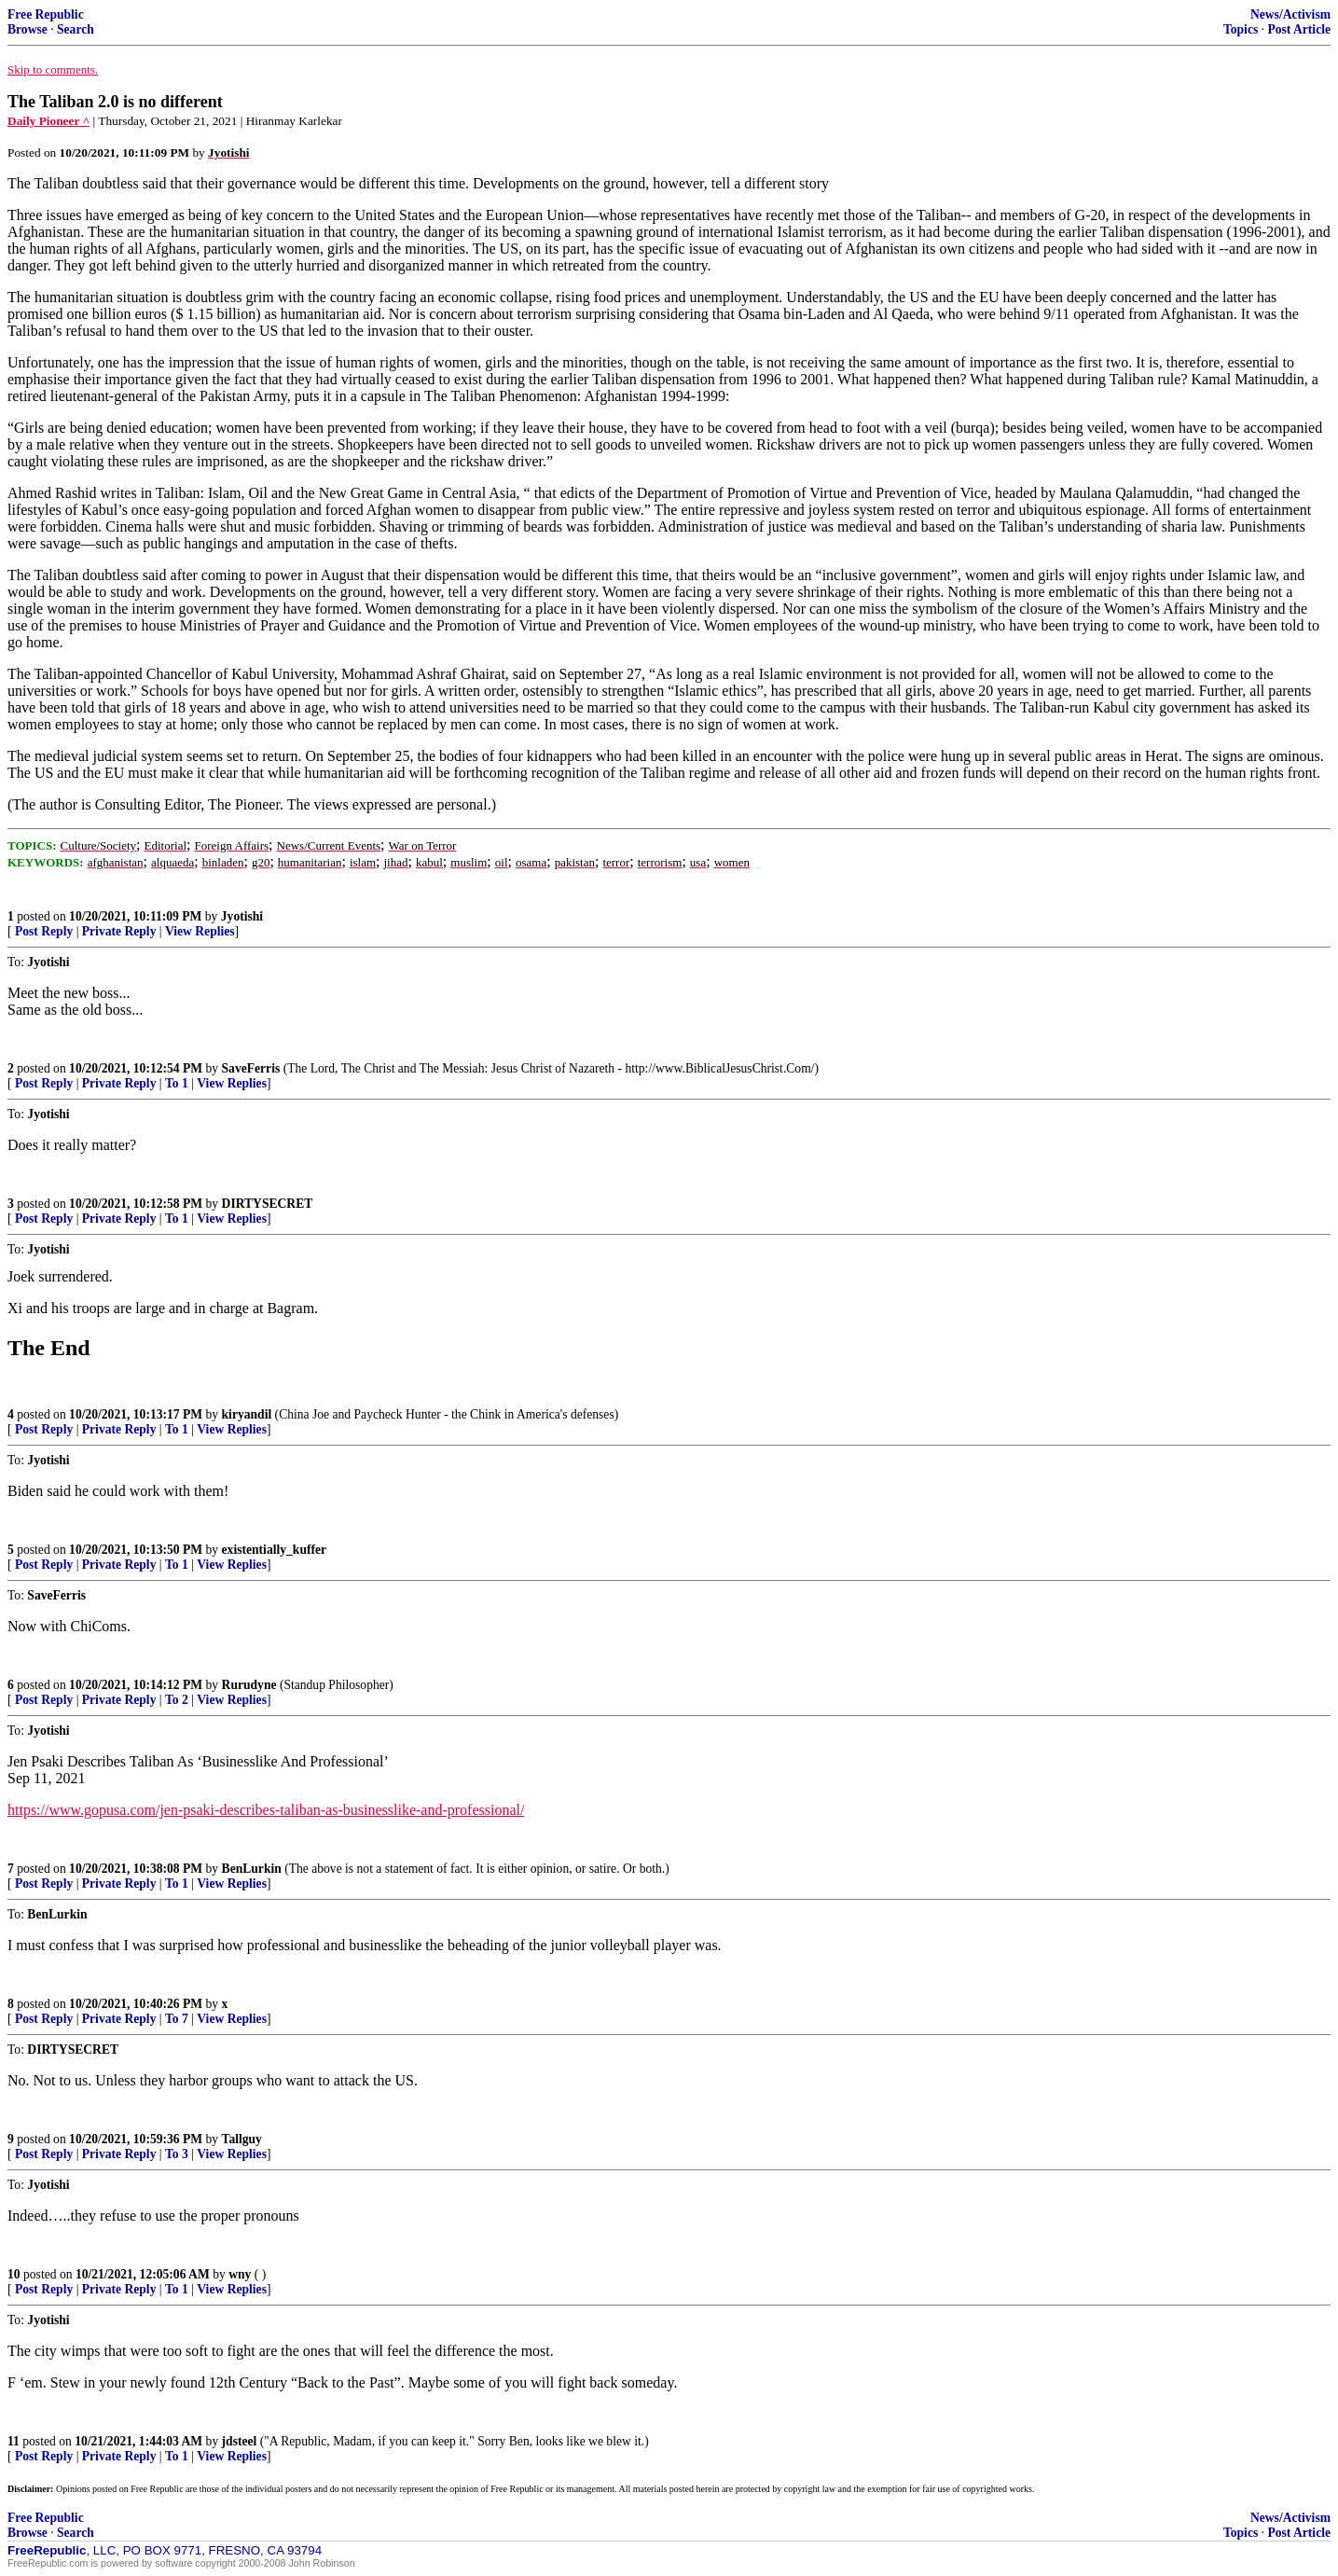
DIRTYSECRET (267, 1204)
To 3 (176, 2154)
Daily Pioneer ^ (48, 121)
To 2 (176, 1700)
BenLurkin (252, 1869)
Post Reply (44, 931)
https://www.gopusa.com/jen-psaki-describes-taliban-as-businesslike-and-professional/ (265, 1810)
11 (13, 2441)
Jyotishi (242, 916)
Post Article (1299, 29)
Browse (27, 29)
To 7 (176, 2019)
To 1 (176, 1083)
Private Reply (119, 931)
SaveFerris (251, 1068)
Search (75, 29)
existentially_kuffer (274, 1550)
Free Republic (45, 14)
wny (239, 2274)
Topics (1240, 29)
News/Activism (1290, 14)
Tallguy (242, 2139)
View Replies (200, 931)
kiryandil (247, 1414)
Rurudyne (249, 1685)
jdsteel (239, 2441)
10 (14, 2274)
